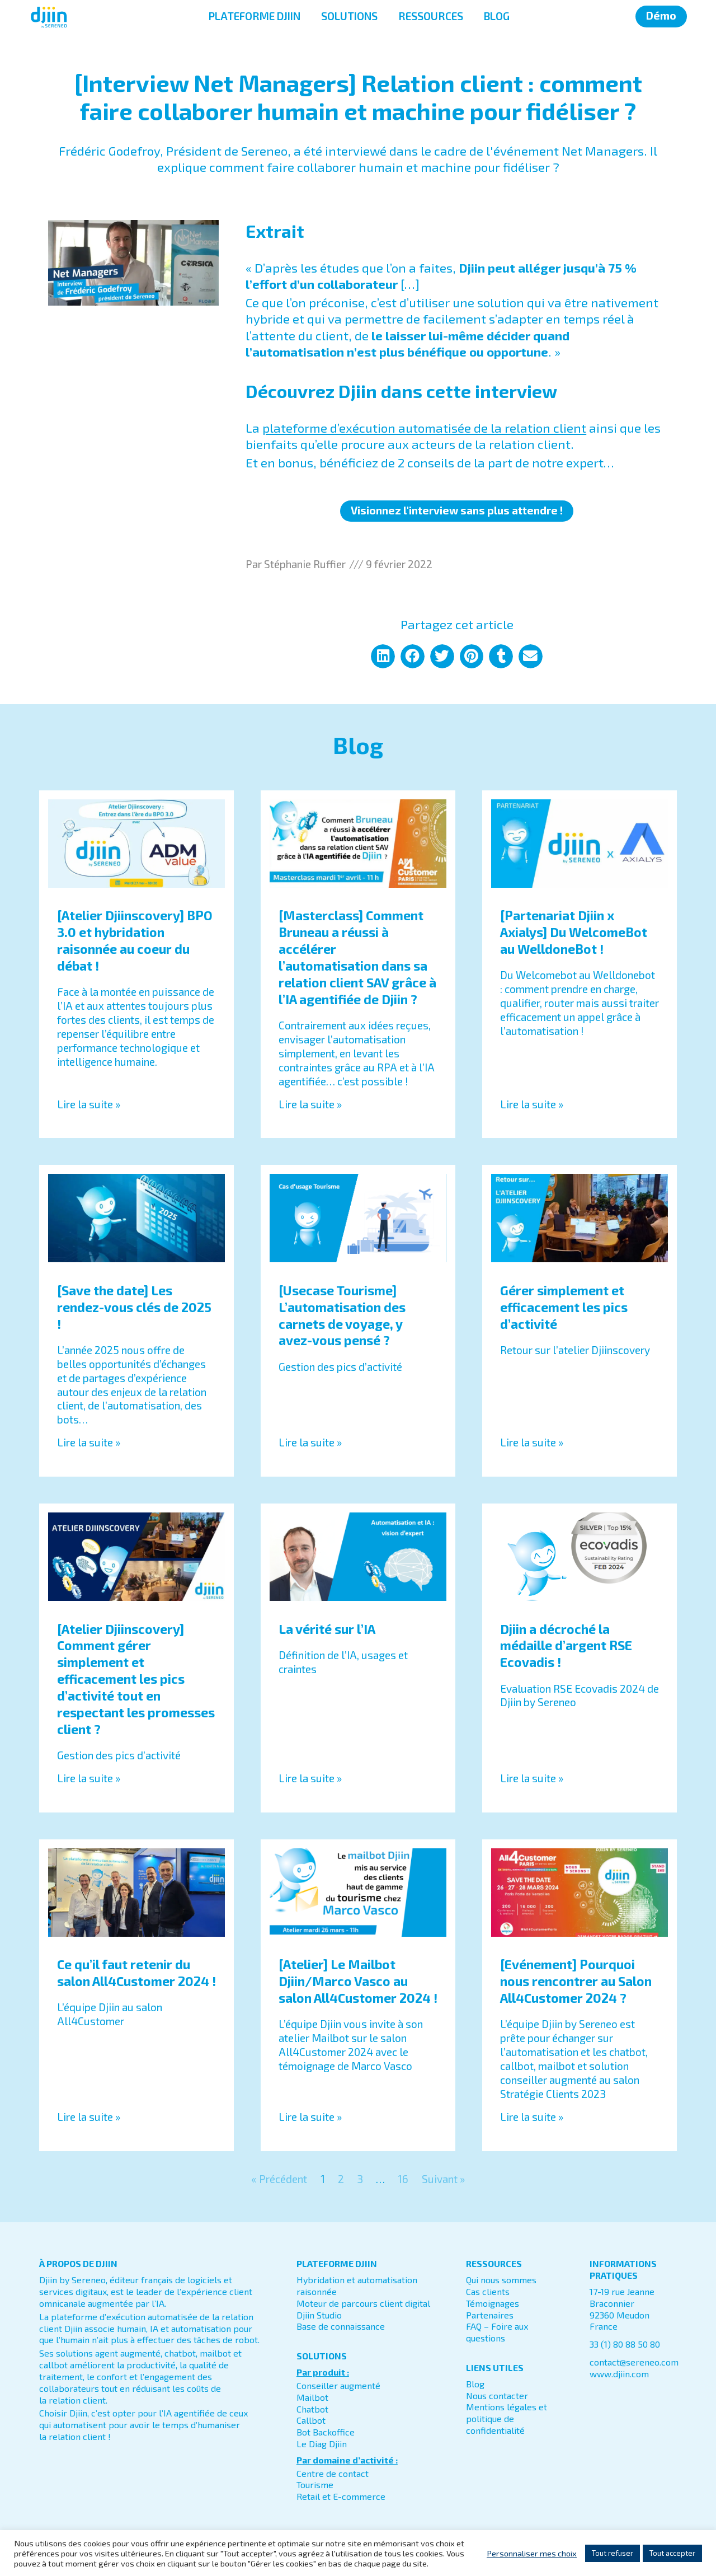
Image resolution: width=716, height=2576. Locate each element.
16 (403, 2178)
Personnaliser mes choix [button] (532, 2553)
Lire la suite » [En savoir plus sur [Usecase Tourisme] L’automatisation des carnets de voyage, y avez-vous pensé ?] (310, 1442)
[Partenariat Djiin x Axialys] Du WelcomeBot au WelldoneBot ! (573, 932)
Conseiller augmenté (338, 2385)
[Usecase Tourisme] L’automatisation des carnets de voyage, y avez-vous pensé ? (342, 1315)
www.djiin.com (619, 2373)
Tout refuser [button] (612, 2553)
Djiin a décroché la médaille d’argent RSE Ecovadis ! (566, 1645)
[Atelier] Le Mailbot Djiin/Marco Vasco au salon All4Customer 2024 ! (358, 1981)
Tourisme (314, 2484)
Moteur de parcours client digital (363, 2303)
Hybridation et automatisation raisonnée (356, 2285)
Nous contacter (497, 2395)
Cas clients (488, 2291)
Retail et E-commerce (340, 2496)
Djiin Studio (319, 2315)
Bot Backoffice (325, 2432)
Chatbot (312, 2409)
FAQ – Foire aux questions (497, 2332)
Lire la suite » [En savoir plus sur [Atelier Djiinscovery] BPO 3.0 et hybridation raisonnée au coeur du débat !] (88, 1104)
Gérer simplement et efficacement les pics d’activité (564, 1307)
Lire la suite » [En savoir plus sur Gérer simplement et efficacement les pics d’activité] (531, 1442)
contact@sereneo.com (634, 2362)
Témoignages (492, 2303)
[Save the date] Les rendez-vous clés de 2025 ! (134, 1307)
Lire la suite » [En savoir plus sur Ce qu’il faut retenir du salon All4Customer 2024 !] (88, 2116)
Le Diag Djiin (321, 2443)
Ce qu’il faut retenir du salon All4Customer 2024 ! (136, 1972)
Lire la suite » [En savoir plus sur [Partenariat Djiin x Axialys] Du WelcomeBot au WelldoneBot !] (531, 1104)
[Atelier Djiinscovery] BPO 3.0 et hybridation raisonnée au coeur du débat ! (135, 940)
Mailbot (312, 2397)
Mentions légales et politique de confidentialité (506, 2418)
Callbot (311, 2420)
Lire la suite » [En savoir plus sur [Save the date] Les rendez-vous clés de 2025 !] (88, 1442)
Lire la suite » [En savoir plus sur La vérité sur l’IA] (310, 1778)
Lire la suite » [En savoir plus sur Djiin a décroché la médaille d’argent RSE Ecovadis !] (531, 1778)
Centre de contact (332, 2473)
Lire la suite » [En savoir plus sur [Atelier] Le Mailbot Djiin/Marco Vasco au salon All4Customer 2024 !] (310, 2116)
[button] (383, 656)
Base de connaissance (340, 2326)
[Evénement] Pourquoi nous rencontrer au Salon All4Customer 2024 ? (576, 1981)
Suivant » (443, 2178)
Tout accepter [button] (672, 2553)
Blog (475, 2383)
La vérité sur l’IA (327, 1629)
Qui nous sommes (501, 2279)
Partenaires (490, 2315)
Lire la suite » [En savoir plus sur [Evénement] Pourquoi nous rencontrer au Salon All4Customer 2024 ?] (531, 2116)
